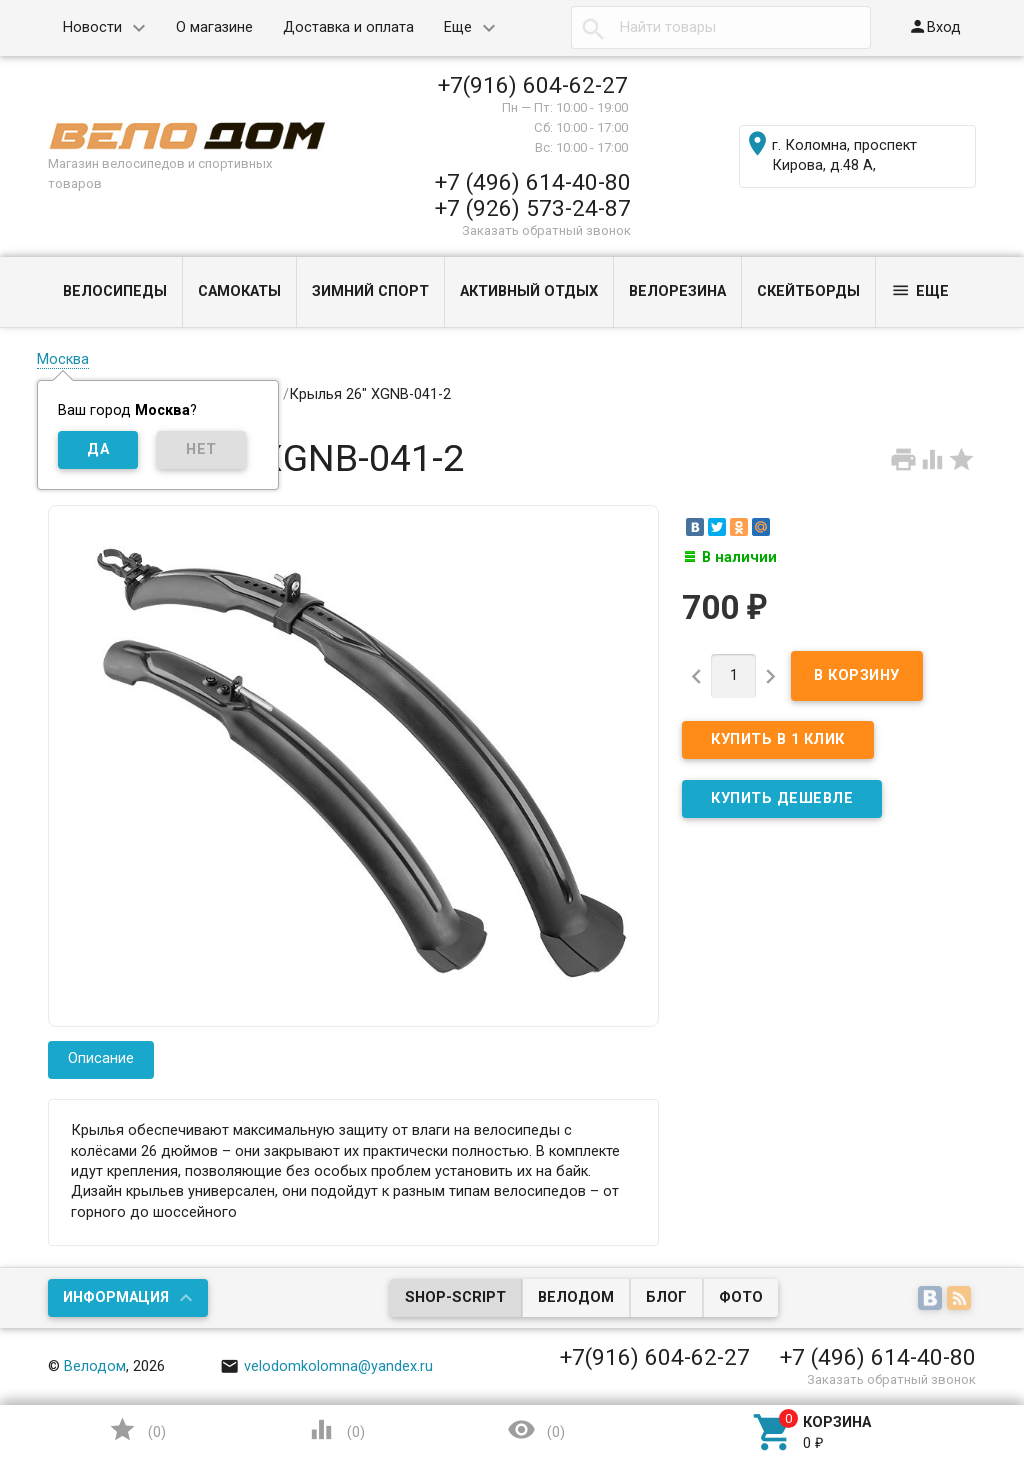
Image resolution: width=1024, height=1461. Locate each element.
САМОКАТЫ (239, 291)
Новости (92, 27)
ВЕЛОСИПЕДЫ (115, 291)
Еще (458, 27)
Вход (934, 26)
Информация (116, 1297)
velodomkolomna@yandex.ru (327, 1366)
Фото (741, 1297)
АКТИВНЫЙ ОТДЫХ (529, 291)
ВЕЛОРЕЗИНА (677, 291)
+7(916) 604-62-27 (533, 85)
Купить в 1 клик (778, 739)
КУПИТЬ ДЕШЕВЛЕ (782, 798)
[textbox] (721, 28)
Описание (101, 1058)
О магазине (214, 27)
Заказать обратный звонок (546, 230)
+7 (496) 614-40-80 (533, 182)
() (137, 1429)
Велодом (576, 1297)
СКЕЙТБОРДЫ (808, 291)
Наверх (940, 1364)
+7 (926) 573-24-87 (533, 208)
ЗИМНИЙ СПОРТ (370, 291)
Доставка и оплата (348, 27)
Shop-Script (455, 1297)
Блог (666, 1297)
